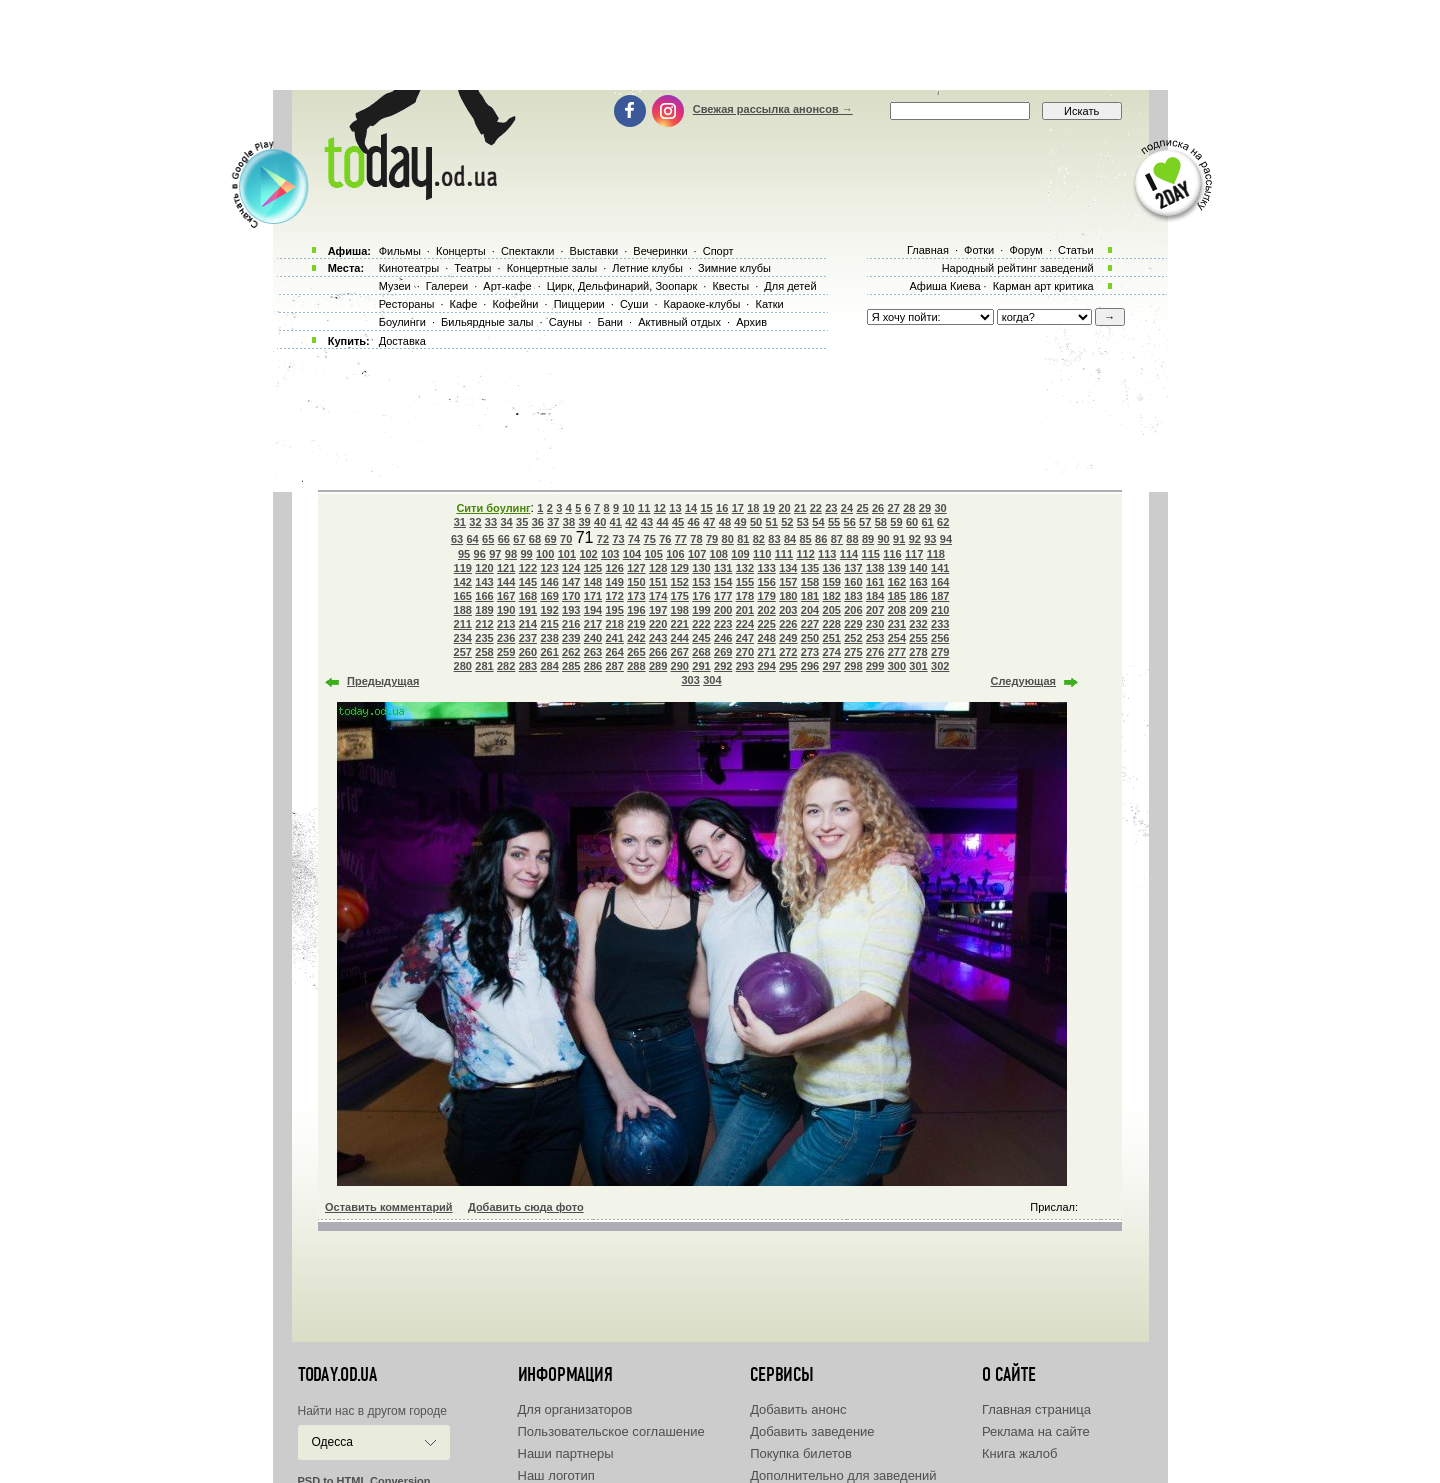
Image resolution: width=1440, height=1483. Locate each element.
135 (810, 568)
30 (940, 508)
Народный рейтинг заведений (1018, 268)
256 (940, 638)
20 (784, 508)
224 (745, 624)
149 (615, 582)
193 (571, 610)
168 (528, 596)
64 (472, 539)
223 (723, 624)
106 (675, 554)
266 (658, 652)
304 (712, 680)
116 (892, 554)
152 (680, 582)
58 (881, 522)
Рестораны (407, 304)
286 (593, 666)
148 (593, 582)
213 (506, 624)
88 (852, 539)
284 (549, 666)
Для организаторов (575, 1409)
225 (766, 624)
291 (701, 666)
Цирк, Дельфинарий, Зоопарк (622, 286)
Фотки (979, 250)
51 (772, 522)
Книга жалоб (1020, 1453)
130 (701, 568)
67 (519, 539)
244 (680, 638)
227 (810, 624)
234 (463, 638)
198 (680, 610)
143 (484, 582)
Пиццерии (579, 304)
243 (658, 638)
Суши (634, 304)
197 (658, 610)
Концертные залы (552, 268)
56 (850, 522)
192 (549, 610)
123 (549, 568)
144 (506, 582)
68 (535, 539)
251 (832, 638)
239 (571, 638)
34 (506, 522)
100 (545, 554)
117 (914, 554)
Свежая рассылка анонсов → (773, 109)
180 (788, 596)
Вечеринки (660, 251)
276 (875, 652)
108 (719, 554)
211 (463, 624)
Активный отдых (679, 322)
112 (805, 554)
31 (460, 522)
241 (615, 638)
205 (832, 610)
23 (831, 508)
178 (745, 596)
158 (810, 582)
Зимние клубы (734, 268)
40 (600, 522)
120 (484, 568)
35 (522, 522)
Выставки (594, 251)
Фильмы (400, 251)
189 (484, 610)
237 (528, 638)
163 (918, 582)
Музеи (395, 286)
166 (484, 596)
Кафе (464, 304)
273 (810, 652)
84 (790, 539)
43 (647, 522)
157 (788, 582)
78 (696, 539)
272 (788, 652)
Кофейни (515, 304)
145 (528, 582)
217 (593, 624)
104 (632, 554)
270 (745, 652)
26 (878, 508)
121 (506, 568)
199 (701, 610)
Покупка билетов (801, 1453)
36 (538, 522)
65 (488, 539)
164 (940, 582)
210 (940, 610)
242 (636, 638)
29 (925, 508)
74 (634, 539)
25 (862, 508)
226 (788, 624)
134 (788, 568)
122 (528, 568)
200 (723, 610)
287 (615, 666)
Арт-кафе (507, 286)
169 (549, 596)
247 (745, 638)
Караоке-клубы (702, 304)
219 (636, 624)
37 (553, 522)
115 (871, 554)
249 (788, 638)
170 (571, 596)
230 (875, 624)
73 (618, 539)
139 (897, 568)
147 (571, 582)
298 (853, 666)
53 (803, 522)
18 (753, 508)
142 (463, 582)
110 (762, 554)
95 (464, 554)
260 (528, 652)
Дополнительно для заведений (843, 1475)
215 (549, 624)
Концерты (461, 251)
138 (875, 568)
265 (636, 652)
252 (853, 638)
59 (896, 522)
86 (821, 539)
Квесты (730, 286)
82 (759, 539)
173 (636, 596)
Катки (769, 304)
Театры (472, 268)
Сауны (566, 322)
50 (756, 522)
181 (810, 596)
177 (723, 596)
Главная (928, 250)
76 (665, 539)
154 (723, 582)
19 (769, 508)
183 (853, 596)
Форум (1025, 250)
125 (593, 568)
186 (918, 596)
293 (745, 666)
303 (690, 680)
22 (816, 508)
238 (549, 638)
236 (506, 638)
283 (528, 666)
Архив (751, 322)
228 (832, 624)
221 (680, 624)
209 (918, 610)
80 (728, 539)
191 (528, 610)
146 (549, 582)
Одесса (332, 1442)
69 (550, 539)
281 (484, 666)
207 (875, 610)
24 (847, 508)
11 (644, 508)
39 (584, 522)
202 (766, 610)
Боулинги (402, 322)
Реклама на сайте (1036, 1431)
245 (701, 638)
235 (484, 638)
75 (650, 539)
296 (810, 666)
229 (853, 624)
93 (930, 539)
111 (784, 554)
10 (629, 508)
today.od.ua (337, 1375)
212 (484, 624)
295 (788, 666)
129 (680, 568)
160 (853, 582)
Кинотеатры (409, 268)
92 (915, 539)
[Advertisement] (720, 45)
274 (832, 652)
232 (918, 624)
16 (722, 508)
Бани (610, 322)
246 (723, 638)
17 (738, 508)
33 (491, 522)
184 (875, 596)
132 (745, 568)
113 (827, 554)
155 (745, 582)
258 (484, 652)
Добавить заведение (812, 1431)
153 (701, 582)
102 (588, 554)
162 (897, 582)
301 (918, 666)
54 (818, 522)
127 (636, 568)
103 (610, 554)
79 (712, 539)
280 (463, 666)
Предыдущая (383, 681)
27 (894, 508)
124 (571, 568)
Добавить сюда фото (526, 1207)
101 (567, 554)
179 (766, 596)
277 (897, 652)
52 (787, 522)
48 (725, 522)
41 (616, 522)
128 (658, 568)
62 (943, 522)
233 (940, 624)
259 (506, 652)
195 (615, 610)
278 (918, 652)
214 (528, 624)
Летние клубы (647, 268)
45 (678, 522)
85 (806, 539)
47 (709, 522)
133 (766, 568)
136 (832, 568)
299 (875, 666)
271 (766, 652)
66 (504, 539)
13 (675, 508)
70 (566, 539)
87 (837, 539)
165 (463, 596)
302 (940, 666)
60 (912, 522)
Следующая (1023, 681)
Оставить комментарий (389, 1207)
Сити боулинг (493, 508)
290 (680, 666)
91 (899, 539)
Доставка (402, 341)
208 (897, 610)
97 (495, 554)
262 (571, 652)
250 (810, 638)
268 (701, 652)
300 (897, 666)
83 (774, 539)
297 (832, 666)
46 (694, 522)
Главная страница (1036, 1409)
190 (506, 610)
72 (603, 539)
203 (788, 610)
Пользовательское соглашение (611, 1431)
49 (740, 522)
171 (593, 596)
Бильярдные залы (487, 322)
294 (766, 666)
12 (660, 508)
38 (569, 522)
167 (506, 596)
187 (940, 596)
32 (475, 522)
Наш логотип (556, 1475)
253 (875, 638)
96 (480, 554)
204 (810, 610)
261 (549, 652)
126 (615, 568)
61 (927, 522)
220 (658, 624)
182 (832, 596)
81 (743, 539)
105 (653, 554)
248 (766, 638)
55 (834, 522)
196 (636, 610)
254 (897, 638)
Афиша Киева (944, 286)
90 (883, 539)
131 (723, 568)
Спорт (718, 251)
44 (662, 522)
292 (723, 666)
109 (740, 554)
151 (658, 582)
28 (909, 508)
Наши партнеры (566, 1453)
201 (745, 610)
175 (680, 596)
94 (946, 539)
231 (897, 624)
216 (571, 624)
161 (875, 582)
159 (832, 582)
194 (593, 610)
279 (940, 652)
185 (897, 596)
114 (849, 554)
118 (936, 554)
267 (680, 652)
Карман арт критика (1043, 286)
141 (940, 568)
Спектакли (528, 251)
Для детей (790, 286)
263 (593, 652)
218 (615, 624)
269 (723, 652)
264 (615, 652)
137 (853, 568)
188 (463, 610)
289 (658, 666)
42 (631, 522)
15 (706, 508)
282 (506, 666)
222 (701, 624)
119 (463, 568)
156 (766, 582)
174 (658, 596)
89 (868, 539)
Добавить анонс (798, 1409)
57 (865, 522)
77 (681, 539)
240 (593, 638)
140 (918, 568)
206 (853, 610)
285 (571, 666)
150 (636, 582)
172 (615, 596)
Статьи (1076, 250)
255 (918, 638)
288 (636, 666)
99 (526, 554)
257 (463, 652)
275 (853, 652)
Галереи (447, 286)
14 (691, 508)
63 (457, 539)
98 (511, 554)
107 (697, 554)
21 (800, 508)
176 (701, 596)
